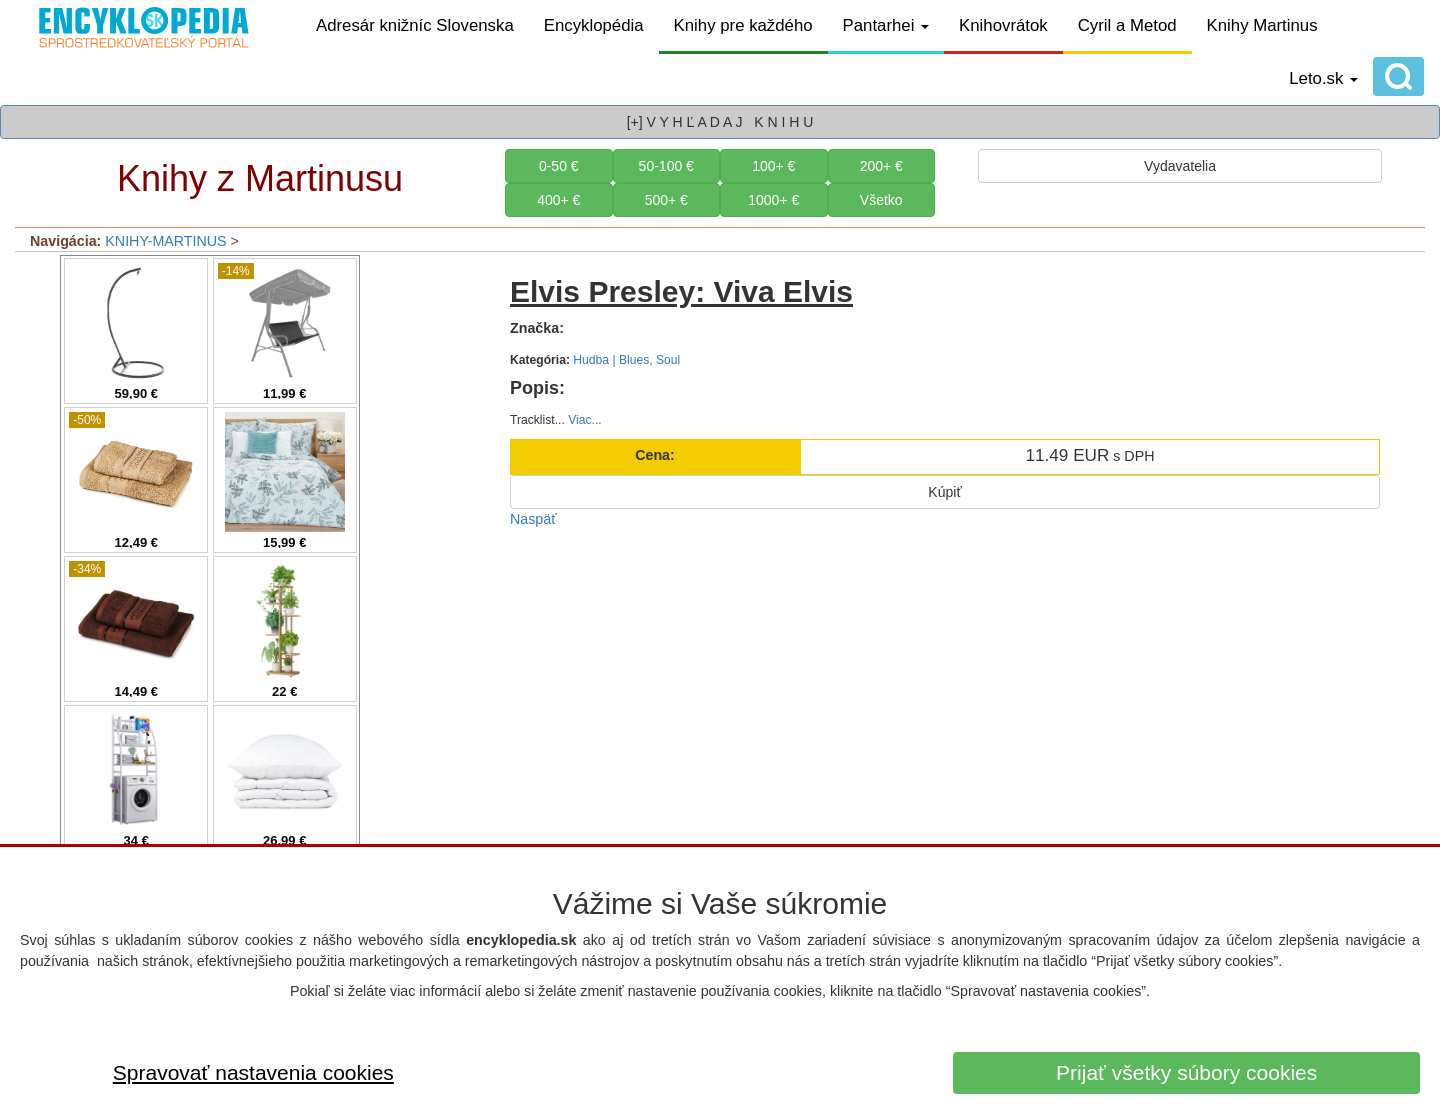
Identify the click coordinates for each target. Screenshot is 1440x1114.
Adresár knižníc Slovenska (415, 25)
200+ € (881, 166)
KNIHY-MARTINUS (165, 241)
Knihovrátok (1003, 25)
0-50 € (559, 166)
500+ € (666, 200)
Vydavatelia (1180, 166)
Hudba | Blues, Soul (626, 360)
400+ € (558, 200)
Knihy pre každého (743, 25)
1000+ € (773, 200)
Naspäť (533, 519)
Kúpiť (944, 492)
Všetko (881, 200)
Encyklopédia (594, 25)
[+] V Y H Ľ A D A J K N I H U (720, 122)
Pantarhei (886, 25)
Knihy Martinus (1262, 25)
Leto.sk (1323, 78)
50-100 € (666, 166)
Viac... (584, 420)
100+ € (773, 166)
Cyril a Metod (1127, 25)
